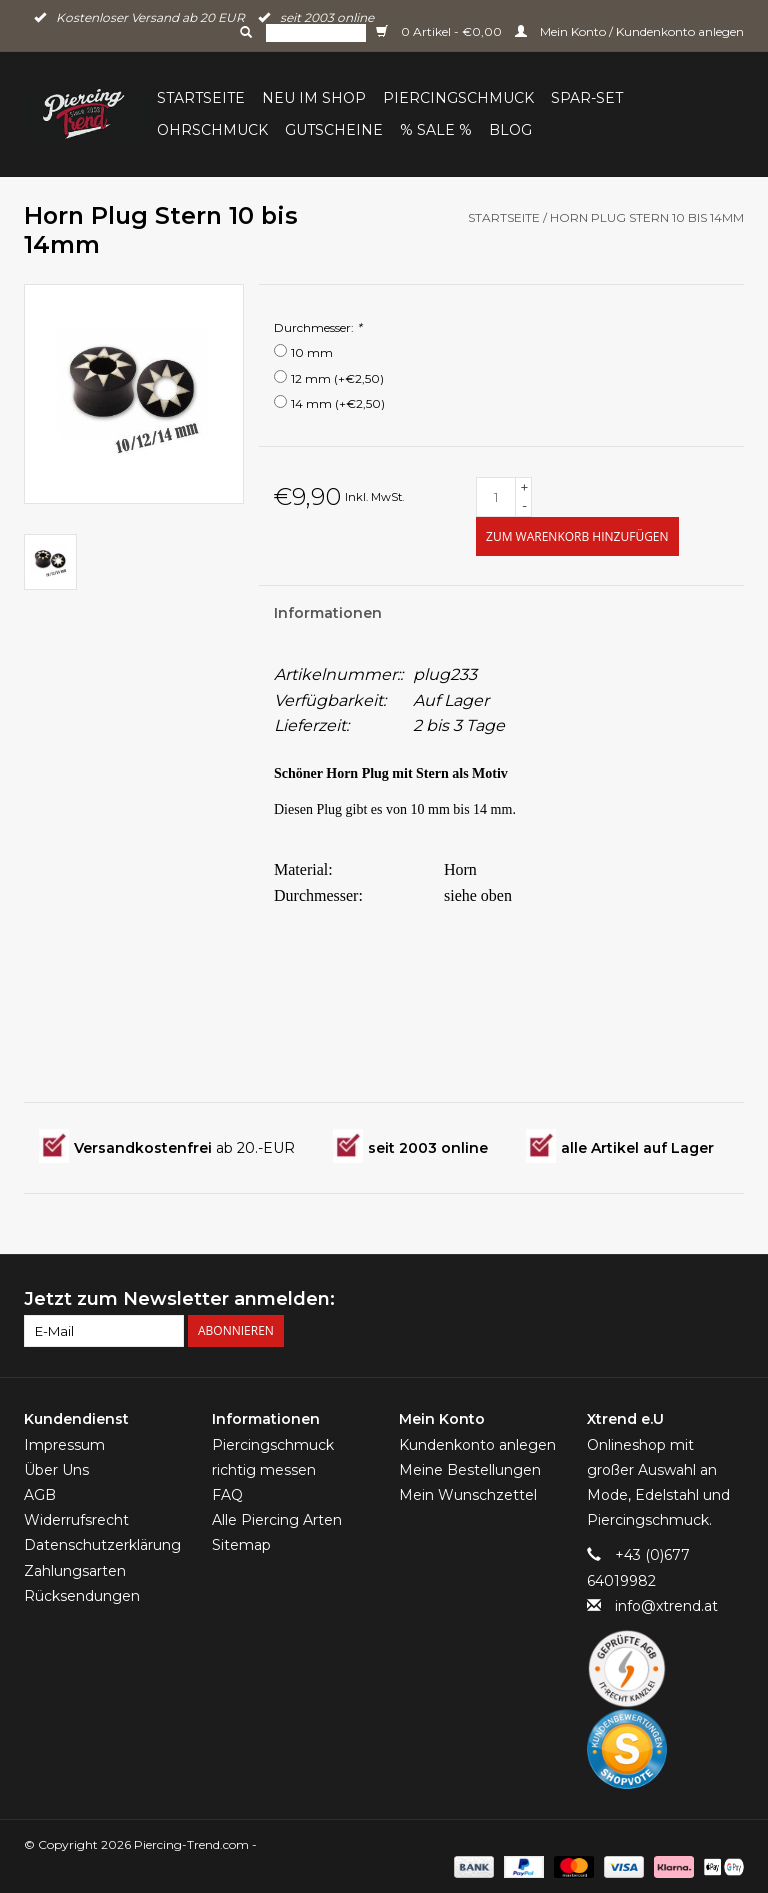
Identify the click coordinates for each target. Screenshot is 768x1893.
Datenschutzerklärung (102, 1545)
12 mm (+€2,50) (337, 378)
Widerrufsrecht (76, 1520)
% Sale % (436, 130)
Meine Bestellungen (470, 1470)
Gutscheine (334, 130)
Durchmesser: (318, 327)
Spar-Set (587, 98)
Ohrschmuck (212, 130)
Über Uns (56, 1470)
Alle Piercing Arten (277, 1520)
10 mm (312, 352)
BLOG (510, 130)
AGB (40, 1495)
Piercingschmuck (458, 98)
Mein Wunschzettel (468, 1495)
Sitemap (241, 1545)
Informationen (328, 613)
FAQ (227, 1495)
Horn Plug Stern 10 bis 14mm (647, 217)
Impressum (64, 1445)
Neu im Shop (314, 98)
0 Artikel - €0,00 (440, 31)
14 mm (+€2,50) (338, 403)
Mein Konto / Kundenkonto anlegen (629, 31)
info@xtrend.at (666, 1606)
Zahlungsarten (75, 1571)
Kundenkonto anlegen (477, 1445)
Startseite (201, 98)
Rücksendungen (82, 1596)
